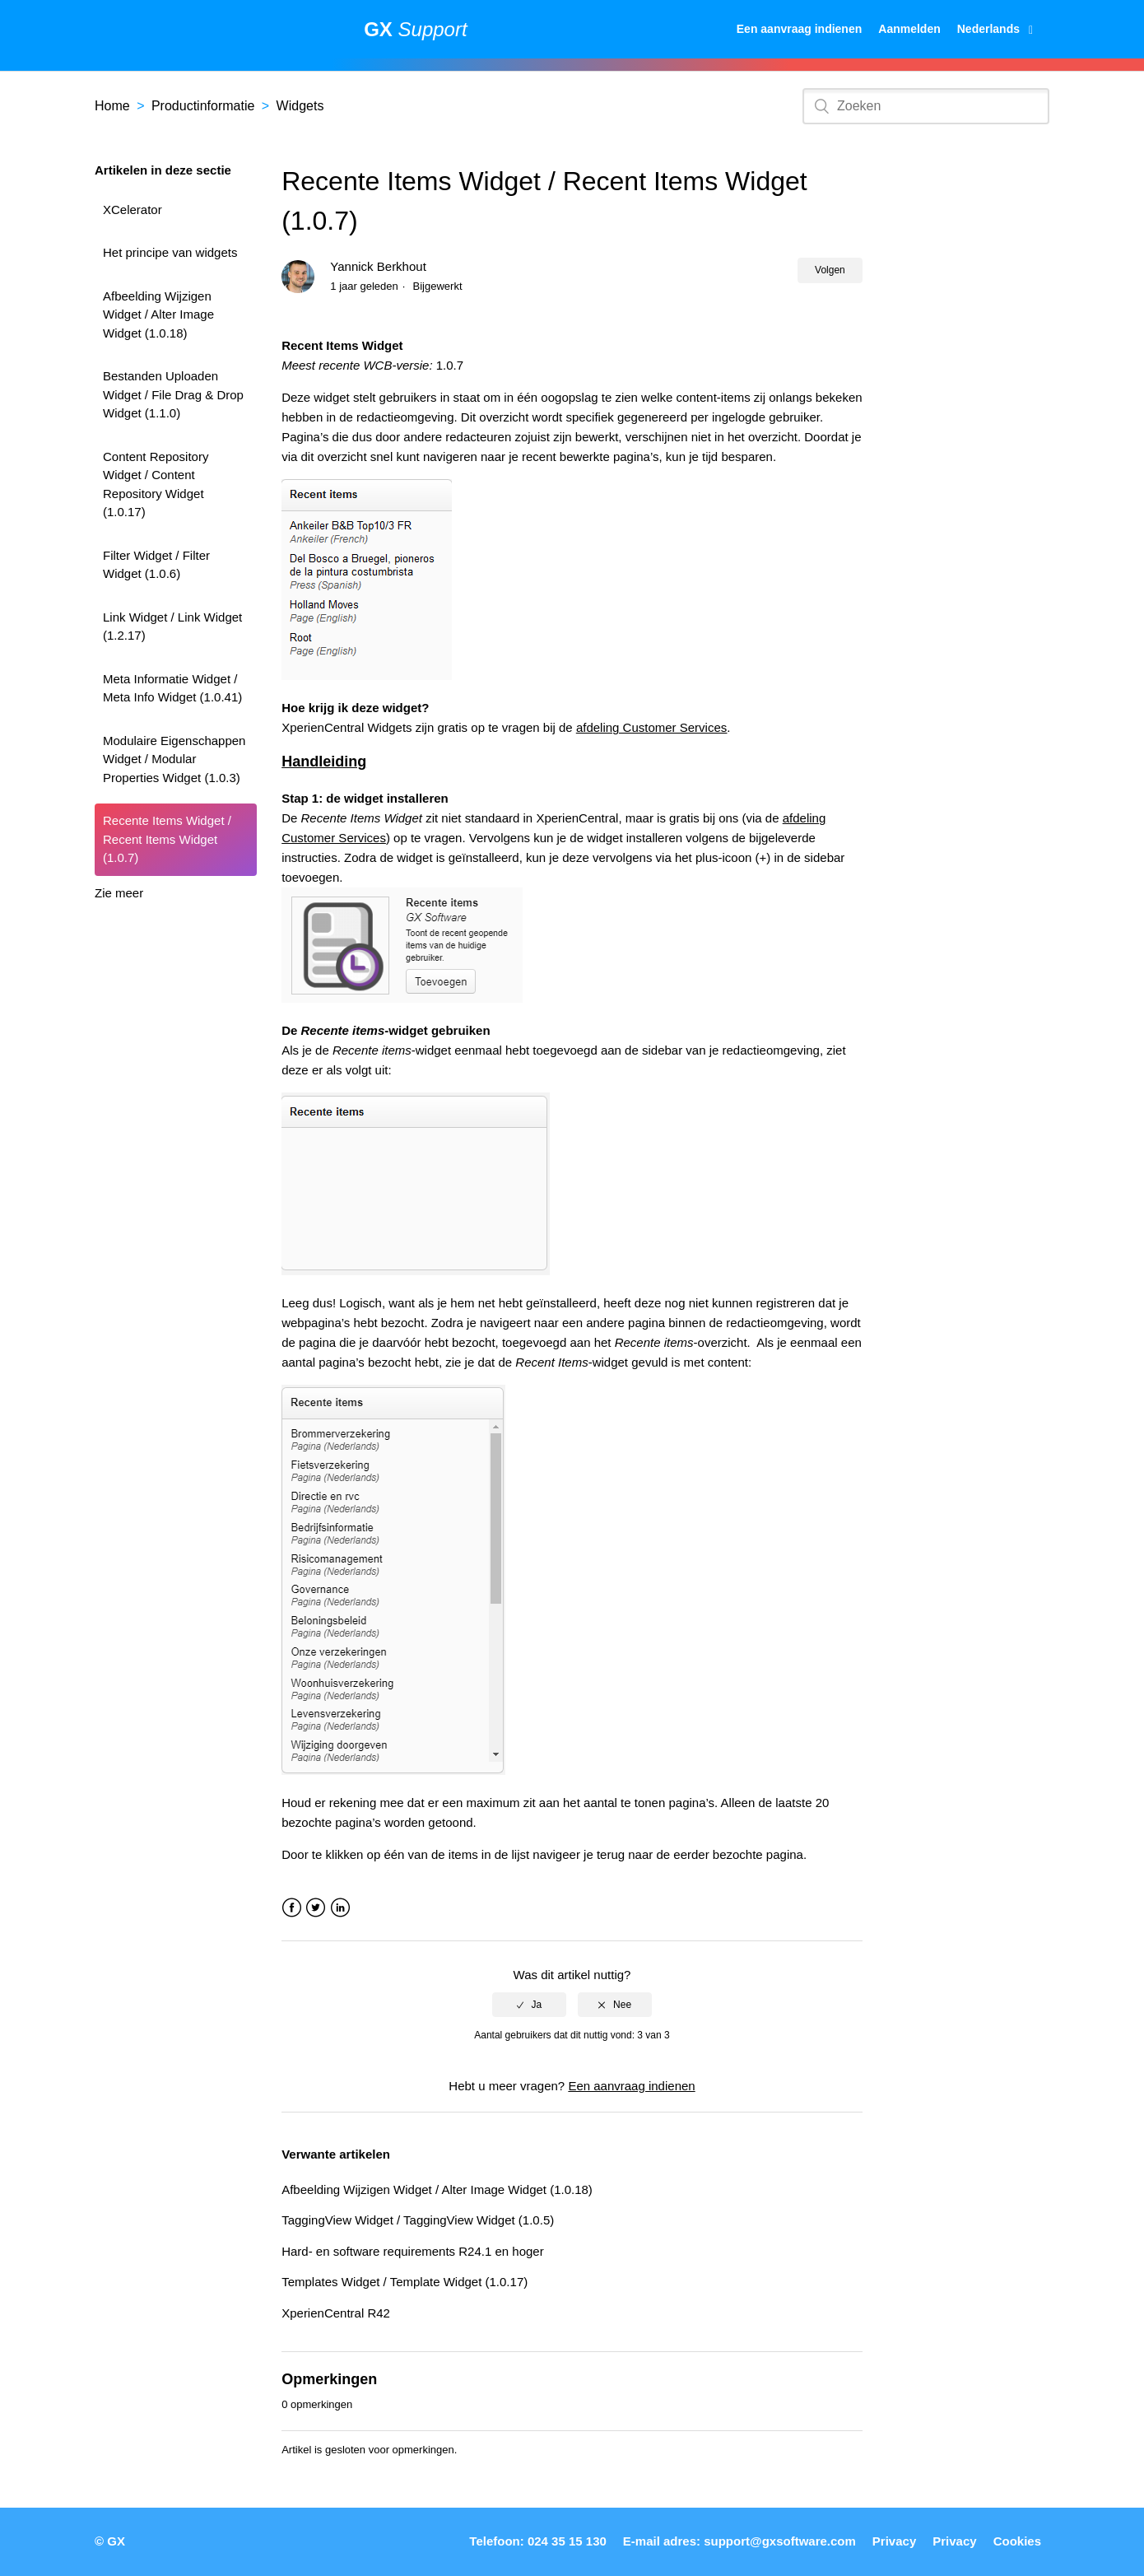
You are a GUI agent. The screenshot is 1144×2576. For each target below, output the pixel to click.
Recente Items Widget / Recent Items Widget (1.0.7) (167, 838)
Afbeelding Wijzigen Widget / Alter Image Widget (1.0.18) (158, 314)
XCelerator (132, 210)
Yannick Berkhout (378, 266)
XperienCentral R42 (335, 2313)
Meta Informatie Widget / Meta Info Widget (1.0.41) (172, 688)
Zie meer (119, 893)
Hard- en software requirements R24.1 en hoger (412, 2251)
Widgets (300, 106)
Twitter (315, 1908)
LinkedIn (340, 1908)
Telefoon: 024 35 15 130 (537, 2541)
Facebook (291, 1908)
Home (112, 106)
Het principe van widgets (170, 252)
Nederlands (990, 28)
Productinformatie (202, 106)
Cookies (1017, 2541)
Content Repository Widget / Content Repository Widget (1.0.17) (155, 484)
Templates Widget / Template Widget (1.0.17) (404, 2282)
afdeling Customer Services (651, 727)
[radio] (529, 2004)
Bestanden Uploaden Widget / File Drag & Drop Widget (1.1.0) (173, 394)
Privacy (894, 2541)
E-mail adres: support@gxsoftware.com (739, 2541)
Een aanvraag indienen (800, 28)
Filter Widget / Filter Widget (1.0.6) (156, 564)
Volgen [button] (830, 270)
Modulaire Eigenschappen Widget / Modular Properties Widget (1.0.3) (174, 759)
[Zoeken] (925, 106)
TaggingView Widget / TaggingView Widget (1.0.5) (417, 2220)
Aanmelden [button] (909, 28)
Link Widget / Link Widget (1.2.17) (172, 626)
